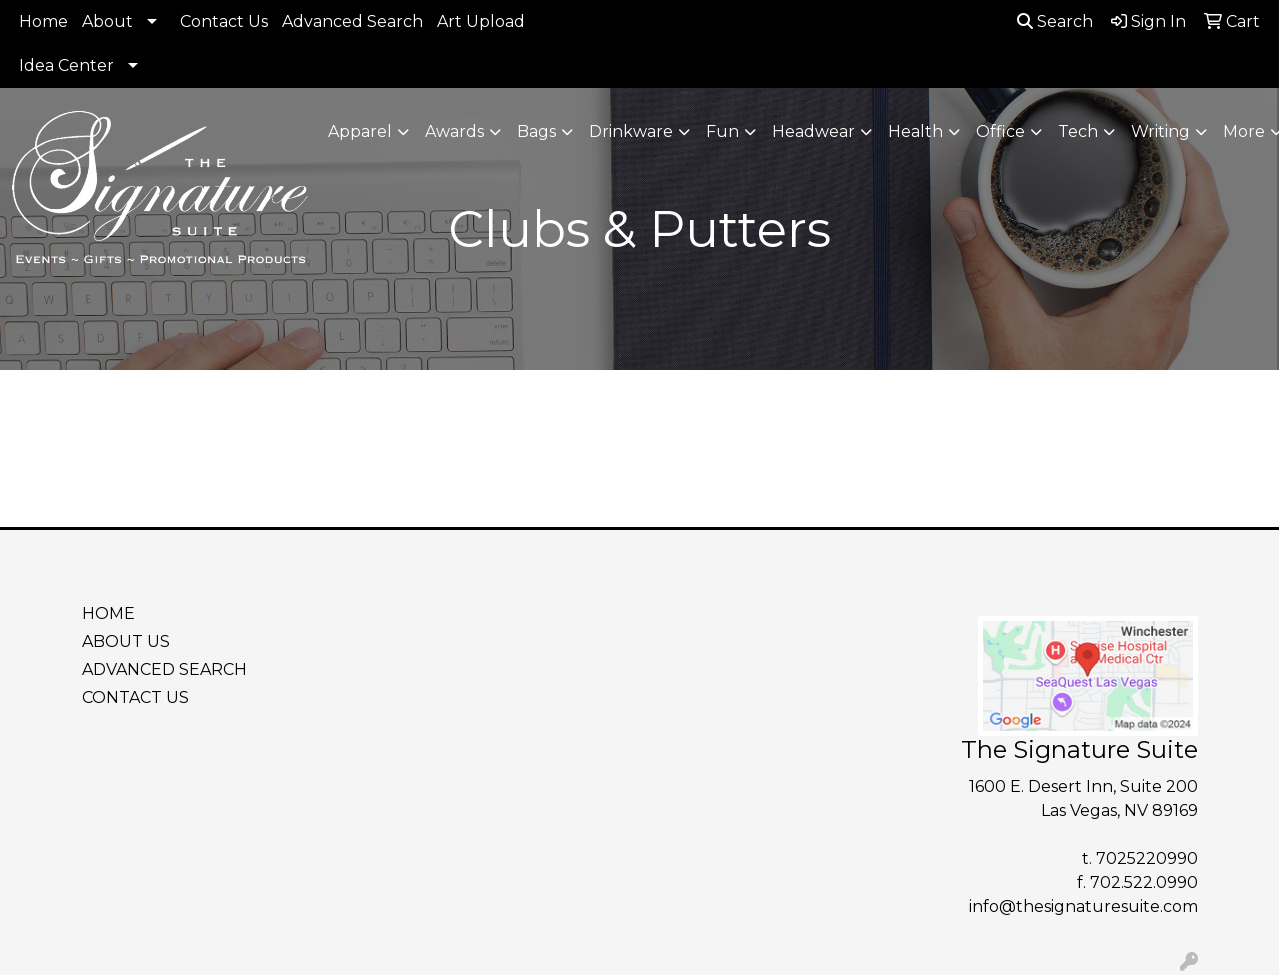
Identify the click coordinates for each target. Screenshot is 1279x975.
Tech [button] (1078, 131)
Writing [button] (1160, 131)
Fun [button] (722, 131)
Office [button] (1000, 131)
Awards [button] (454, 131)
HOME (108, 613)
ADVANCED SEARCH (164, 669)
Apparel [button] (360, 131)
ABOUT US (126, 641)
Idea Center (66, 65)
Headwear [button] (813, 131)
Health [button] (915, 131)
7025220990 (1147, 858)
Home (43, 21)
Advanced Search (352, 21)
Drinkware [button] (631, 131)
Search (1055, 21)
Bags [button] (536, 131)
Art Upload (481, 21)
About (107, 21)
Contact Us (224, 21)
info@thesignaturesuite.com (1083, 906)
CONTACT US (135, 697)
